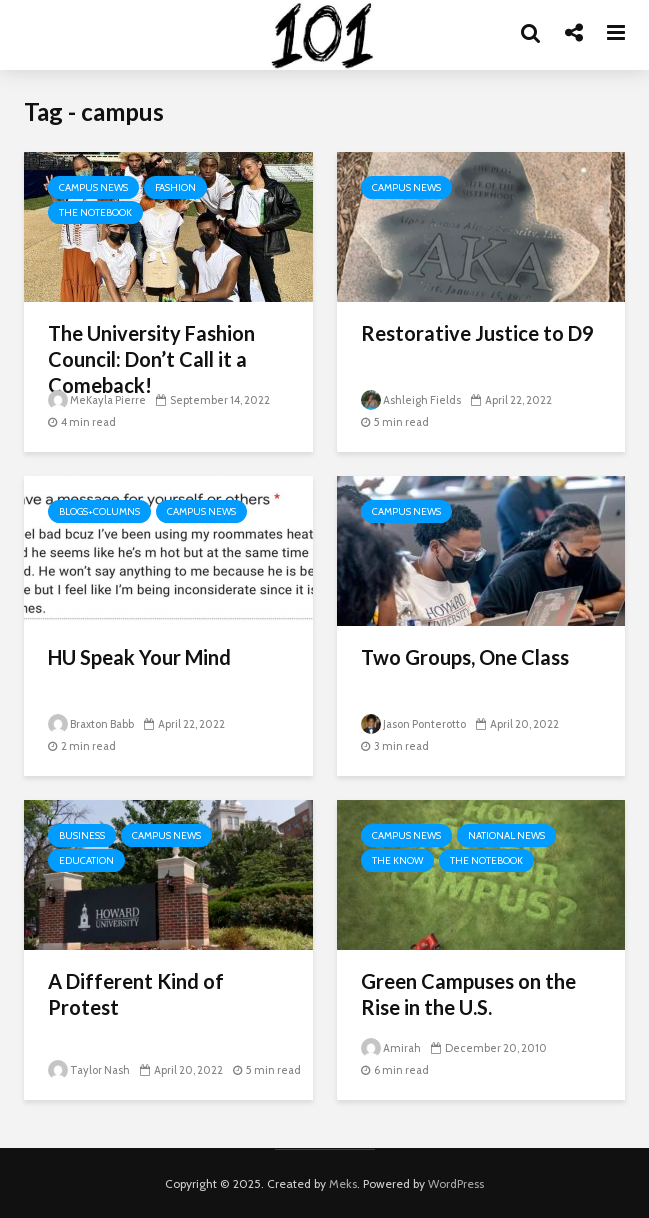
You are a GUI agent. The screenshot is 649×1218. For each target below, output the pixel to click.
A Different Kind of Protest (136, 994)
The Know (397, 860)
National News (506, 835)
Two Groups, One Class (465, 657)
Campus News (93, 187)
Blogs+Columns (99, 511)
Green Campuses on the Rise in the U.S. (468, 994)
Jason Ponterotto (413, 724)
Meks (343, 1183)
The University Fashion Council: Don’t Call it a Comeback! (151, 359)
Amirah (391, 1048)
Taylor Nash (89, 1070)
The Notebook (95, 212)
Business (82, 835)
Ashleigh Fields (411, 400)
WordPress (456, 1183)
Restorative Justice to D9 (477, 333)
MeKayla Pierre (97, 400)
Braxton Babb (91, 724)
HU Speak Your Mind (139, 657)
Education (86, 860)
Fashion (175, 187)
